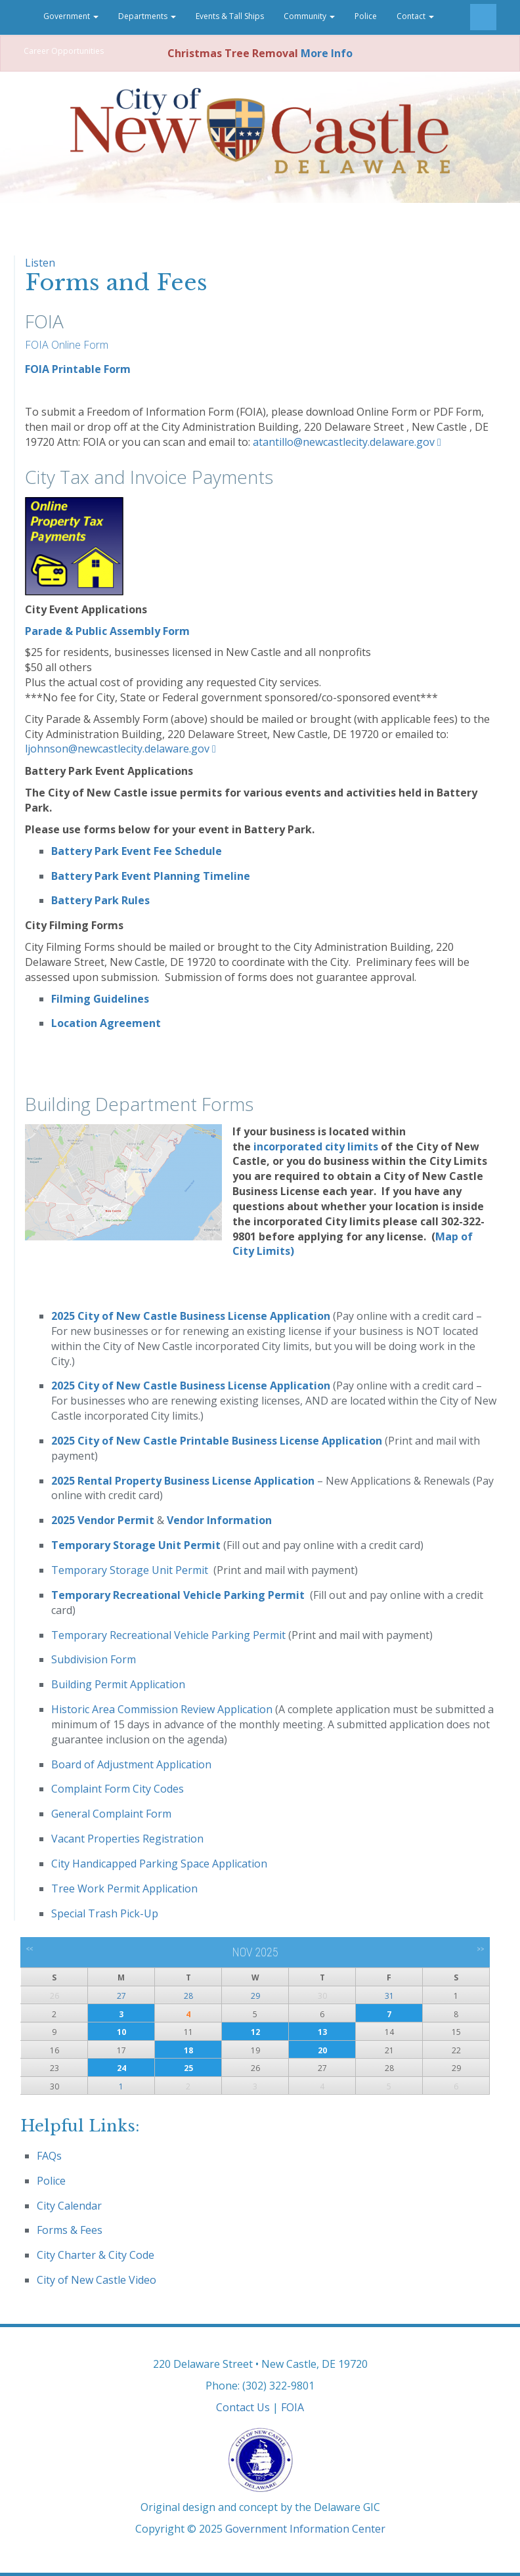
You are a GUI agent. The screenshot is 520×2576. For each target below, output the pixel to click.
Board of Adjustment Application (131, 1764)
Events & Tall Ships (230, 16)
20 (322, 2050)
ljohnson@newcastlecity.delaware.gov (117, 748)
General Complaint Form (111, 1813)
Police (366, 16)
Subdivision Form (93, 1659)
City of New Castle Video (96, 2280)
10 (121, 2032)
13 (322, 2032)
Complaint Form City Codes (117, 1788)
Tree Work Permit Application (124, 1888)
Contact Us (243, 2407)
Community (309, 16)
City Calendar (69, 2205)
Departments (147, 16)
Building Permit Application (118, 1684)
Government (70, 16)
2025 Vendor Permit (104, 1520)
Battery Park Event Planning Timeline (150, 876)
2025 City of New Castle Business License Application (192, 1316)
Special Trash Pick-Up (104, 1913)
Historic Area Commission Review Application (161, 1709)
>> (480, 1949)
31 (389, 1995)
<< (29, 1949)
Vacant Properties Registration (127, 1838)
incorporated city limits (315, 1146)
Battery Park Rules (100, 900)
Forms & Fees (69, 2230)
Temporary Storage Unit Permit (137, 1545)
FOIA (292, 2407)
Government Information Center (305, 2528)
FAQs (49, 2156)
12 (255, 2032)
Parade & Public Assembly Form (107, 631)
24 (121, 2068)
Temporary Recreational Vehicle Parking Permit (178, 1595)
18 (188, 2050)
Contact (415, 16)
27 (121, 1995)
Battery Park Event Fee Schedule (136, 851)
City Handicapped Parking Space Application (159, 1863)
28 (188, 1995)
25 (188, 2068)
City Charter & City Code (95, 2255)
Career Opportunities (64, 50)
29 (255, 1995)
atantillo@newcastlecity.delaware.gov (344, 442)
